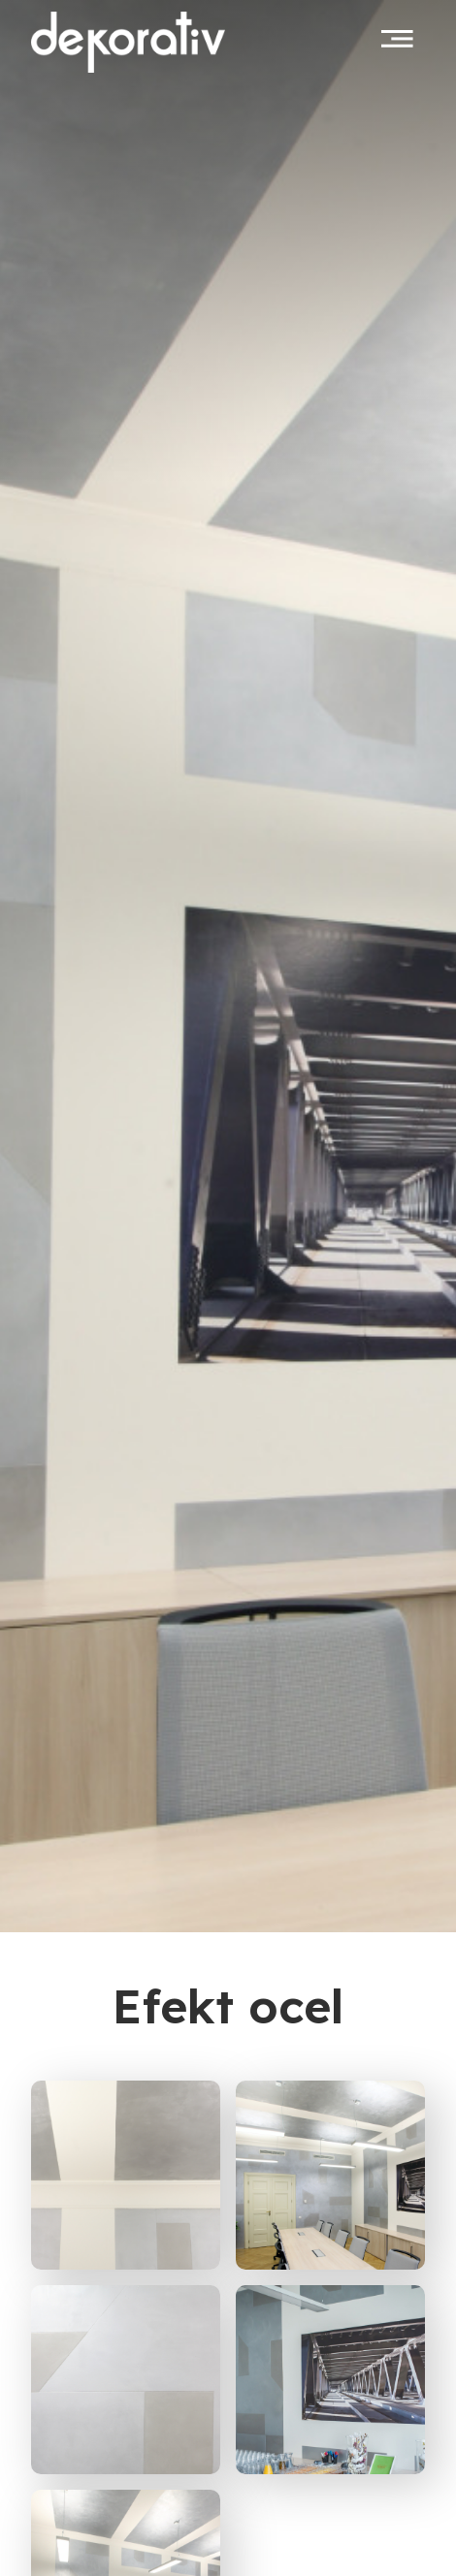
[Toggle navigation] (397, 38)
